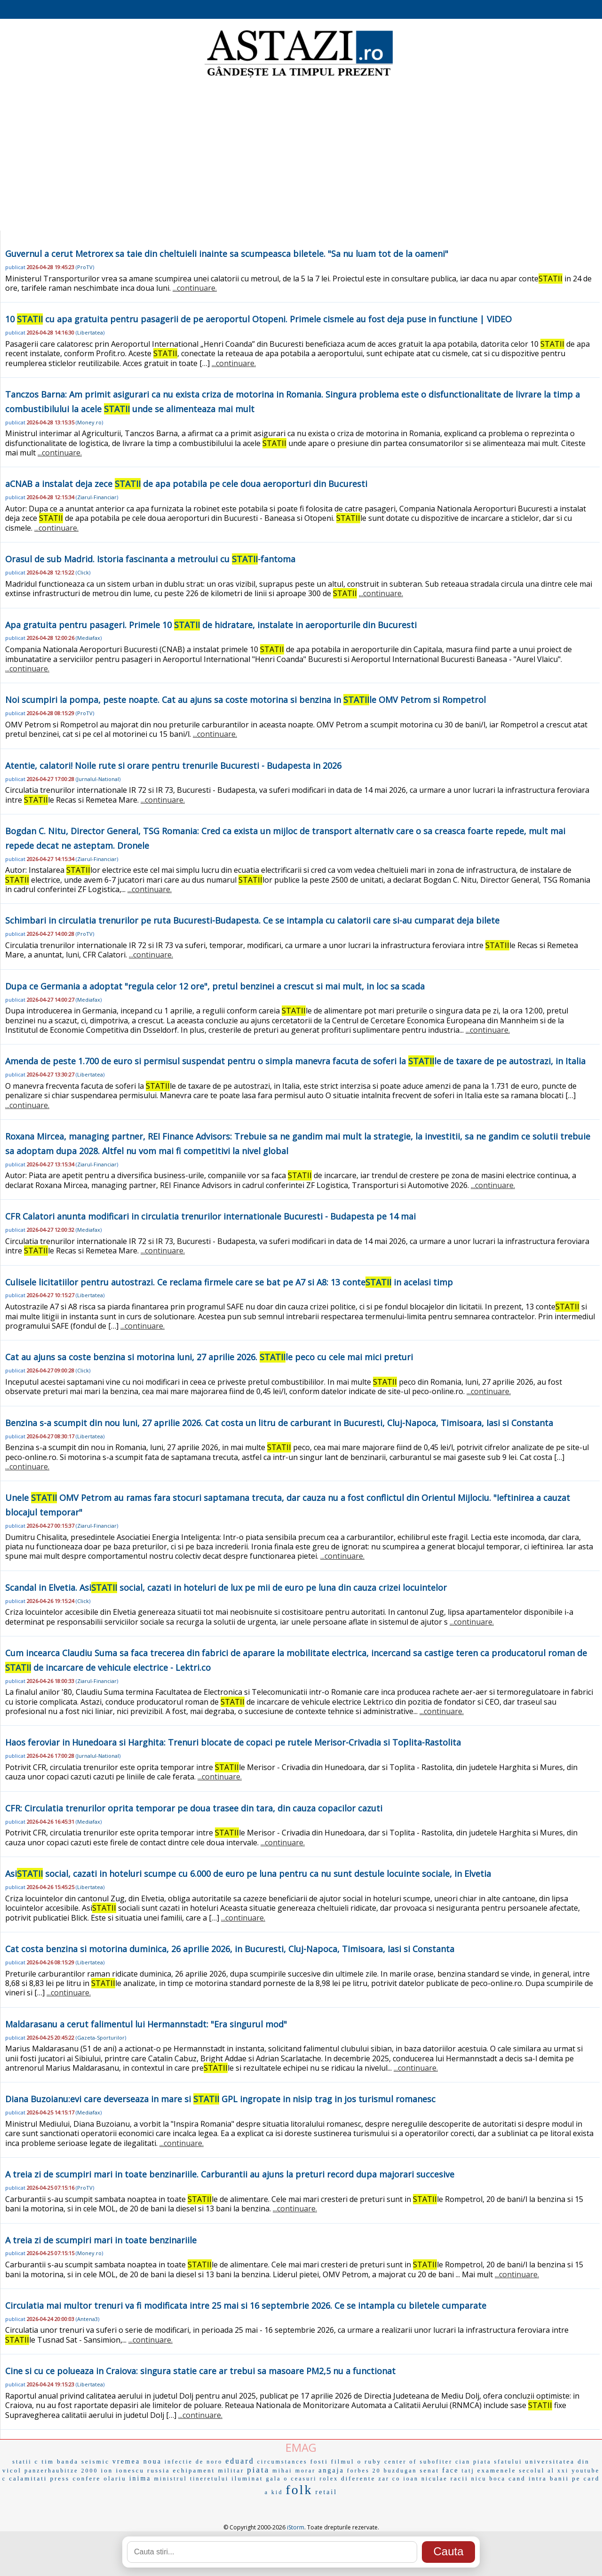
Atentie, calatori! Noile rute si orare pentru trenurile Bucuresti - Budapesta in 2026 (173, 765)
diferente (358, 2478)
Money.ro (89, 422)
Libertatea (90, 332)
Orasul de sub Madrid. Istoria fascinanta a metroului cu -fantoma (150, 559)
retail (327, 2492)
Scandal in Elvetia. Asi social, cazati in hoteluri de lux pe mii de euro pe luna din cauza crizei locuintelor (226, 1587)
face (450, 2470)
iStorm (295, 2527)
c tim (44, 2461)
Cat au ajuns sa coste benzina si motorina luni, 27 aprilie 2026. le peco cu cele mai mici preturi (209, 1357)
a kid (274, 2492)
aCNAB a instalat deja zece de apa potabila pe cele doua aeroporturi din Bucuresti (186, 483)
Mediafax (88, 637)
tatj (468, 2470)
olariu (114, 2478)
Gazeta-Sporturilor (101, 2037)
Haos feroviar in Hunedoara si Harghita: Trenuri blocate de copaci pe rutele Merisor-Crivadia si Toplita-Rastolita (233, 1742)
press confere (75, 2478)
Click (83, 572)
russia (158, 2470)
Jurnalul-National (98, 778)
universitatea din (557, 2461)
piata (258, 2469)
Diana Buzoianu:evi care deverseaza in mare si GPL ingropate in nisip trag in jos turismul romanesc (220, 2099)
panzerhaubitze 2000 (61, 2470)
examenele (496, 2470)
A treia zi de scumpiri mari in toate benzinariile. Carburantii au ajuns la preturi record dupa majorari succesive (229, 2174)
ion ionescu (123, 2470)
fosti (319, 2461)
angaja (331, 2470)
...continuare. (195, 288)
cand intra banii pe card (554, 2478)
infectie (179, 2461)
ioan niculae (425, 2478)
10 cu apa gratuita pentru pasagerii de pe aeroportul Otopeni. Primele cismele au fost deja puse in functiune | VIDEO (258, 319)
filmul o (346, 2461)
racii (459, 2478)
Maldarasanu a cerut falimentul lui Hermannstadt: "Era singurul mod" (146, 2024)
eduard (239, 2461)
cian (462, 2461)
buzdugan (400, 2470)
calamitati (28, 2478)
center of (400, 2461)
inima (140, 2478)
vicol (12, 2470)
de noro (209, 2461)
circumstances (282, 2461)
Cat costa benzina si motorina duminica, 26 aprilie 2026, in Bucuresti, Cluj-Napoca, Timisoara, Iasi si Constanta (229, 1948)
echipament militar (208, 2470)
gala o (277, 2478)
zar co (389, 2478)
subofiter (436, 2461)
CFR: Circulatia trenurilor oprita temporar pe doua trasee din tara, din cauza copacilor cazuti (193, 1808)
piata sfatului (497, 2461)
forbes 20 (364, 2470)
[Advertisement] (301, 155)
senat (430, 2470)
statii (22, 2461)
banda (68, 2461)
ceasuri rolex (315, 2478)
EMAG (301, 2447)
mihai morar (294, 2470)
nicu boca (488, 2478)
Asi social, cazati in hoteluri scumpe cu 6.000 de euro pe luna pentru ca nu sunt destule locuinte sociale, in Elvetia (248, 1873)
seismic (95, 2461)
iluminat (247, 2478)
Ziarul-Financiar (97, 497)
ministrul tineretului (191, 2478)
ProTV (85, 267)
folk (298, 2489)
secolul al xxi (544, 2470)
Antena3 (87, 2318)
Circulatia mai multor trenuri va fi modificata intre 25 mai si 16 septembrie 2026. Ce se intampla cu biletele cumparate (245, 2305)
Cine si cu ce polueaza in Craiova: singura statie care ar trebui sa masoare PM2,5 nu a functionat (200, 2371)
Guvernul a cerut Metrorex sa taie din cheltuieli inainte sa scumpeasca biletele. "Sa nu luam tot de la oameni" (226, 253)
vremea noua (137, 2461)
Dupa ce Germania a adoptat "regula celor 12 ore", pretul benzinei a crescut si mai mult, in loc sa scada (215, 986)
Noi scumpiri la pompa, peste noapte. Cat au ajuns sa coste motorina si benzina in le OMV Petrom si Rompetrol (245, 699)
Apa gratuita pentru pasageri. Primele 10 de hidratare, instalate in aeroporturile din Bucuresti (211, 624)
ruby (372, 2461)
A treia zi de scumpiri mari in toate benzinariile (101, 2240)
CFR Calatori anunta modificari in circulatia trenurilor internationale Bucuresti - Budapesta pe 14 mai (210, 1216)
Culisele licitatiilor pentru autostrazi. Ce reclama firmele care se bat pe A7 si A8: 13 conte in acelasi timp (229, 1282)
